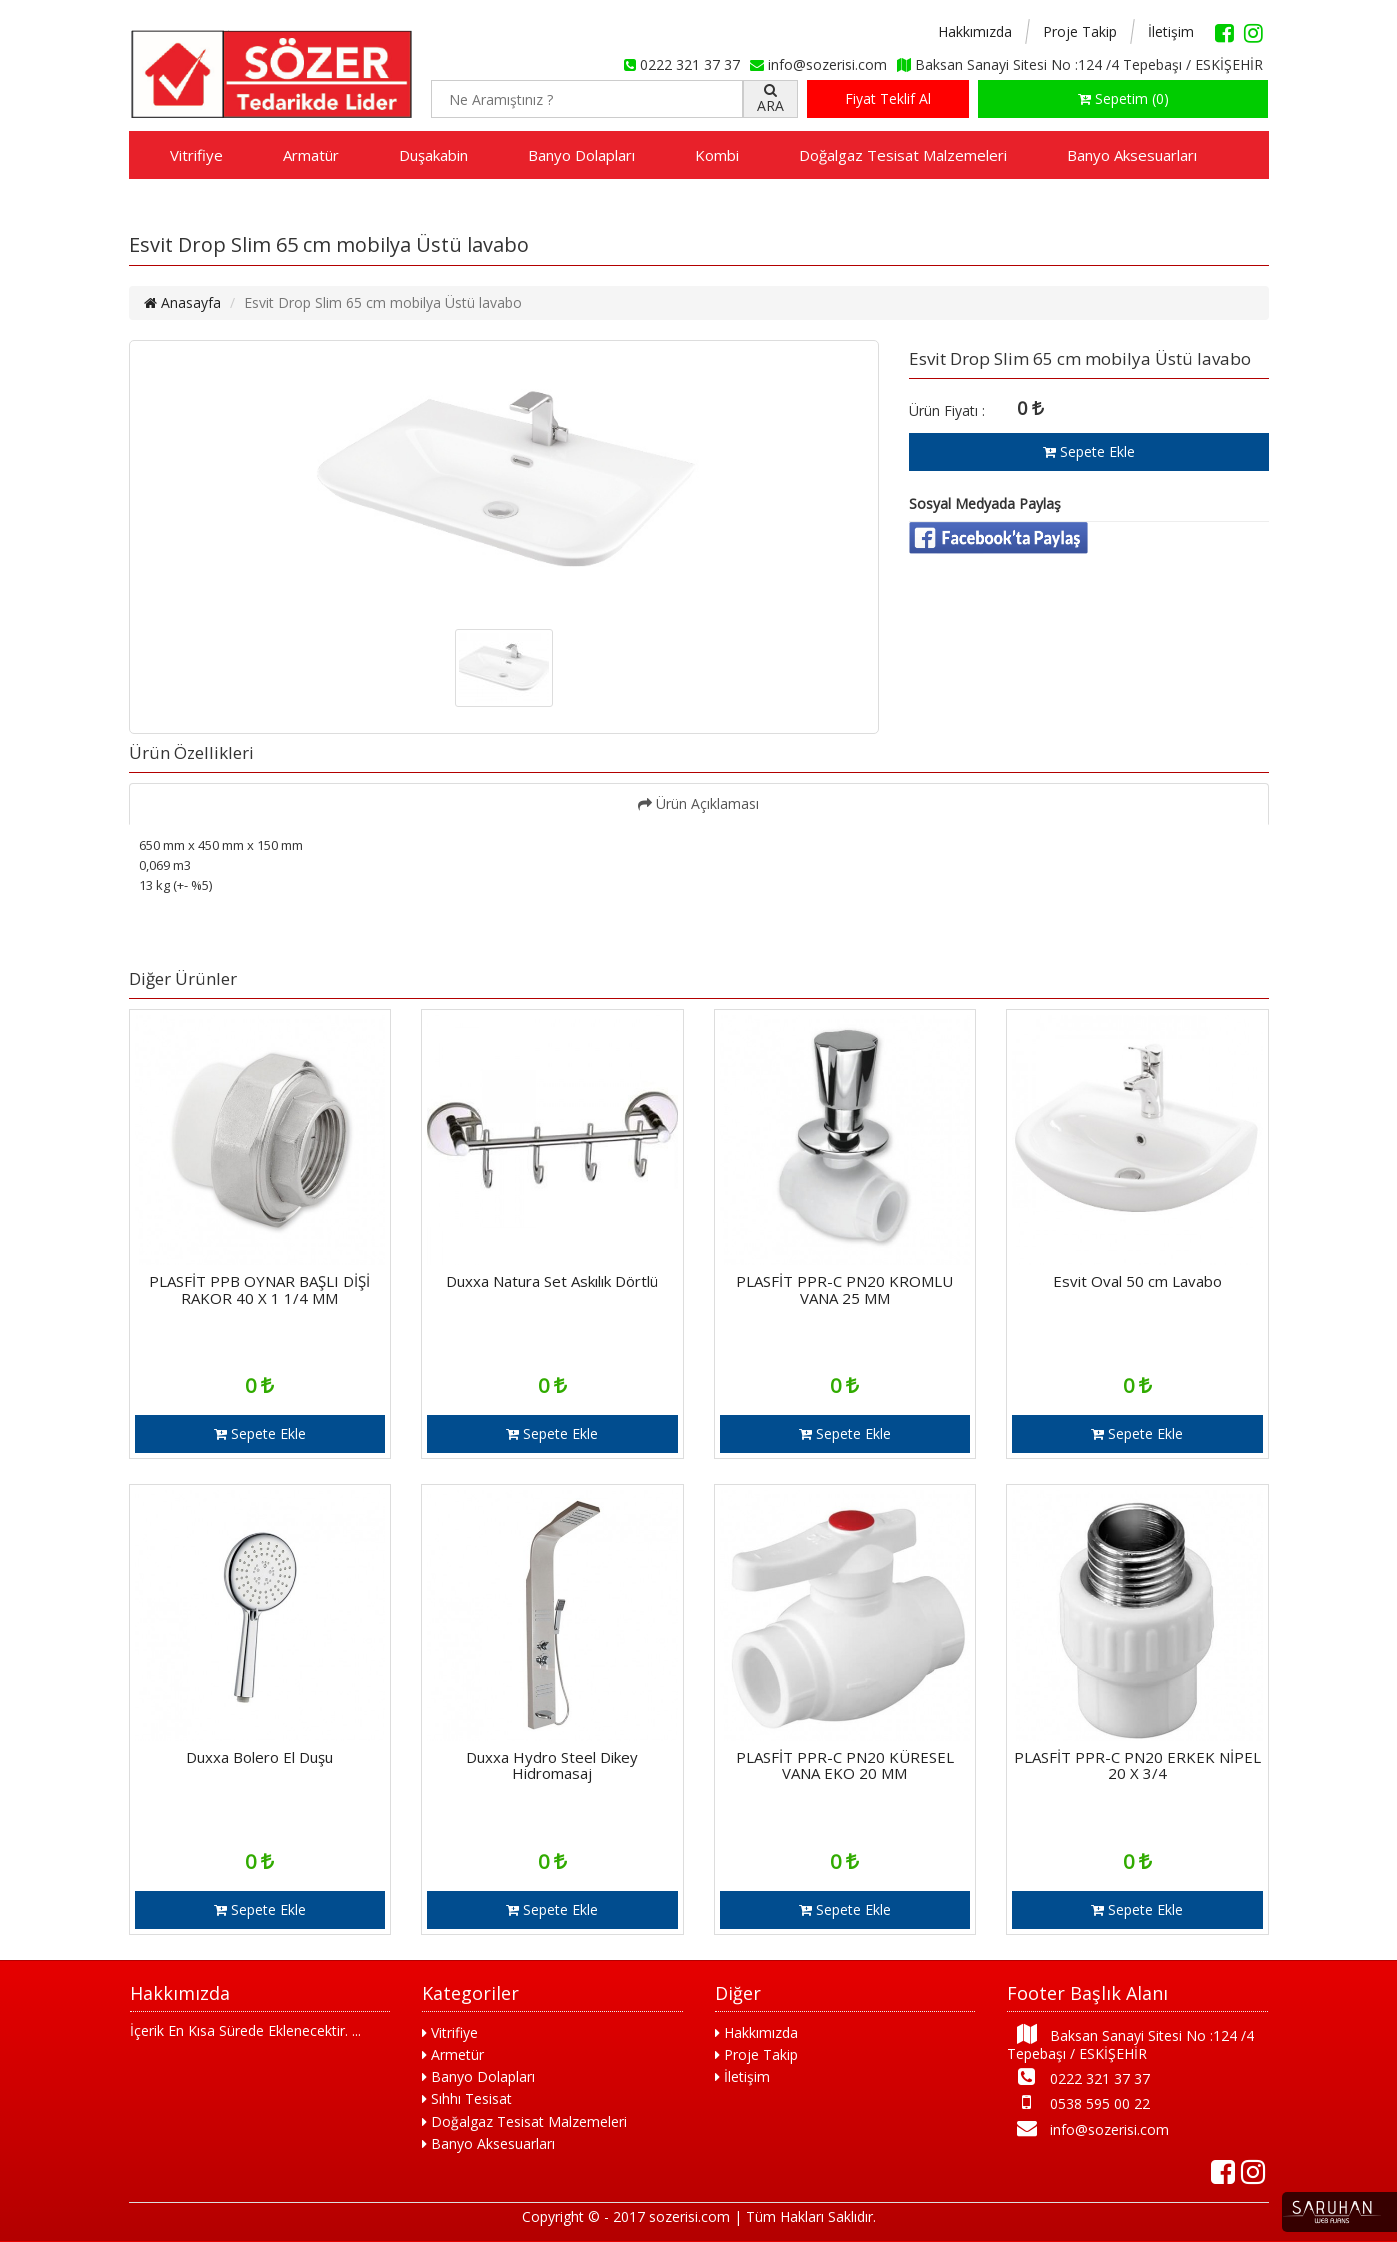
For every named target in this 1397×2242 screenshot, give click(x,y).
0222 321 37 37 (1078, 2077)
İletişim (1171, 31)
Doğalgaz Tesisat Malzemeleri (903, 155)
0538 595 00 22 (1078, 2102)
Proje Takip (1080, 31)
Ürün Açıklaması (698, 803)
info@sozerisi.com (1088, 2128)
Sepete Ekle (1089, 451)
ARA (770, 99)
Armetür (453, 2054)
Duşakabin (433, 155)
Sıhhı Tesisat (467, 2098)
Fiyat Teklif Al (888, 98)
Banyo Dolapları (581, 155)
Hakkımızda (975, 31)
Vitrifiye (196, 155)
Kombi (717, 155)
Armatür (311, 155)
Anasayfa (182, 302)
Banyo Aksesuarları (1132, 155)
